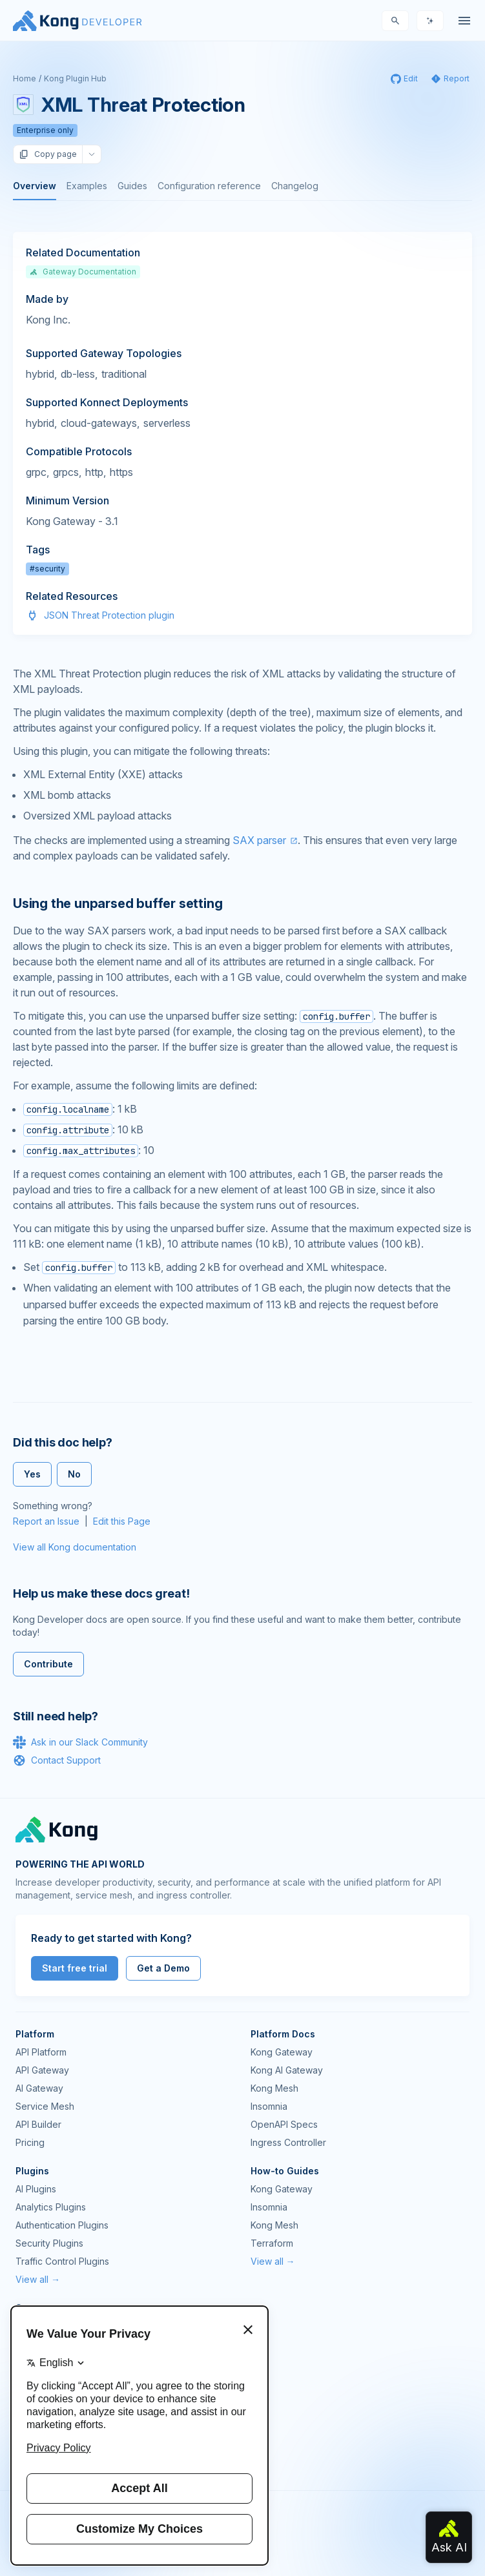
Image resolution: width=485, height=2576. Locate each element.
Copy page (48, 154)
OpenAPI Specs (284, 2124)
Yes (32, 1473)
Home (24, 78)
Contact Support (57, 1760)
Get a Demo (163, 1968)
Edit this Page (121, 1521)
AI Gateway (39, 2088)
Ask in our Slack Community (80, 1742)
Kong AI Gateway (287, 2070)
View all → (37, 2279)
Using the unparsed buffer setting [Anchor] (117, 903)
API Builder (38, 2124)
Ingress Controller (288, 2142)
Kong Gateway (282, 2051)
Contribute (48, 1663)
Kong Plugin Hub (75, 78)
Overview (34, 185)
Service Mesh (44, 2106)
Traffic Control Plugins (62, 2261)
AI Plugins (35, 2188)
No (74, 1473)
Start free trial (74, 1968)
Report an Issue (46, 1521)
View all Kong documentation (74, 1546)
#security (47, 568)
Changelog (294, 185)
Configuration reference (209, 185)
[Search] (395, 20)
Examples (87, 185)
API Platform (41, 2051)
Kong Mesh (274, 2088)
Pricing (30, 2142)
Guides (132, 185)
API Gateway (42, 2070)
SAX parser (259, 840)
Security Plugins (49, 2243)
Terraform (272, 2243)
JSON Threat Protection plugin (109, 615)
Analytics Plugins (50, 2206)
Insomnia (269, 2106)
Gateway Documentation (83, 271)
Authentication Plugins (61, 2225)
